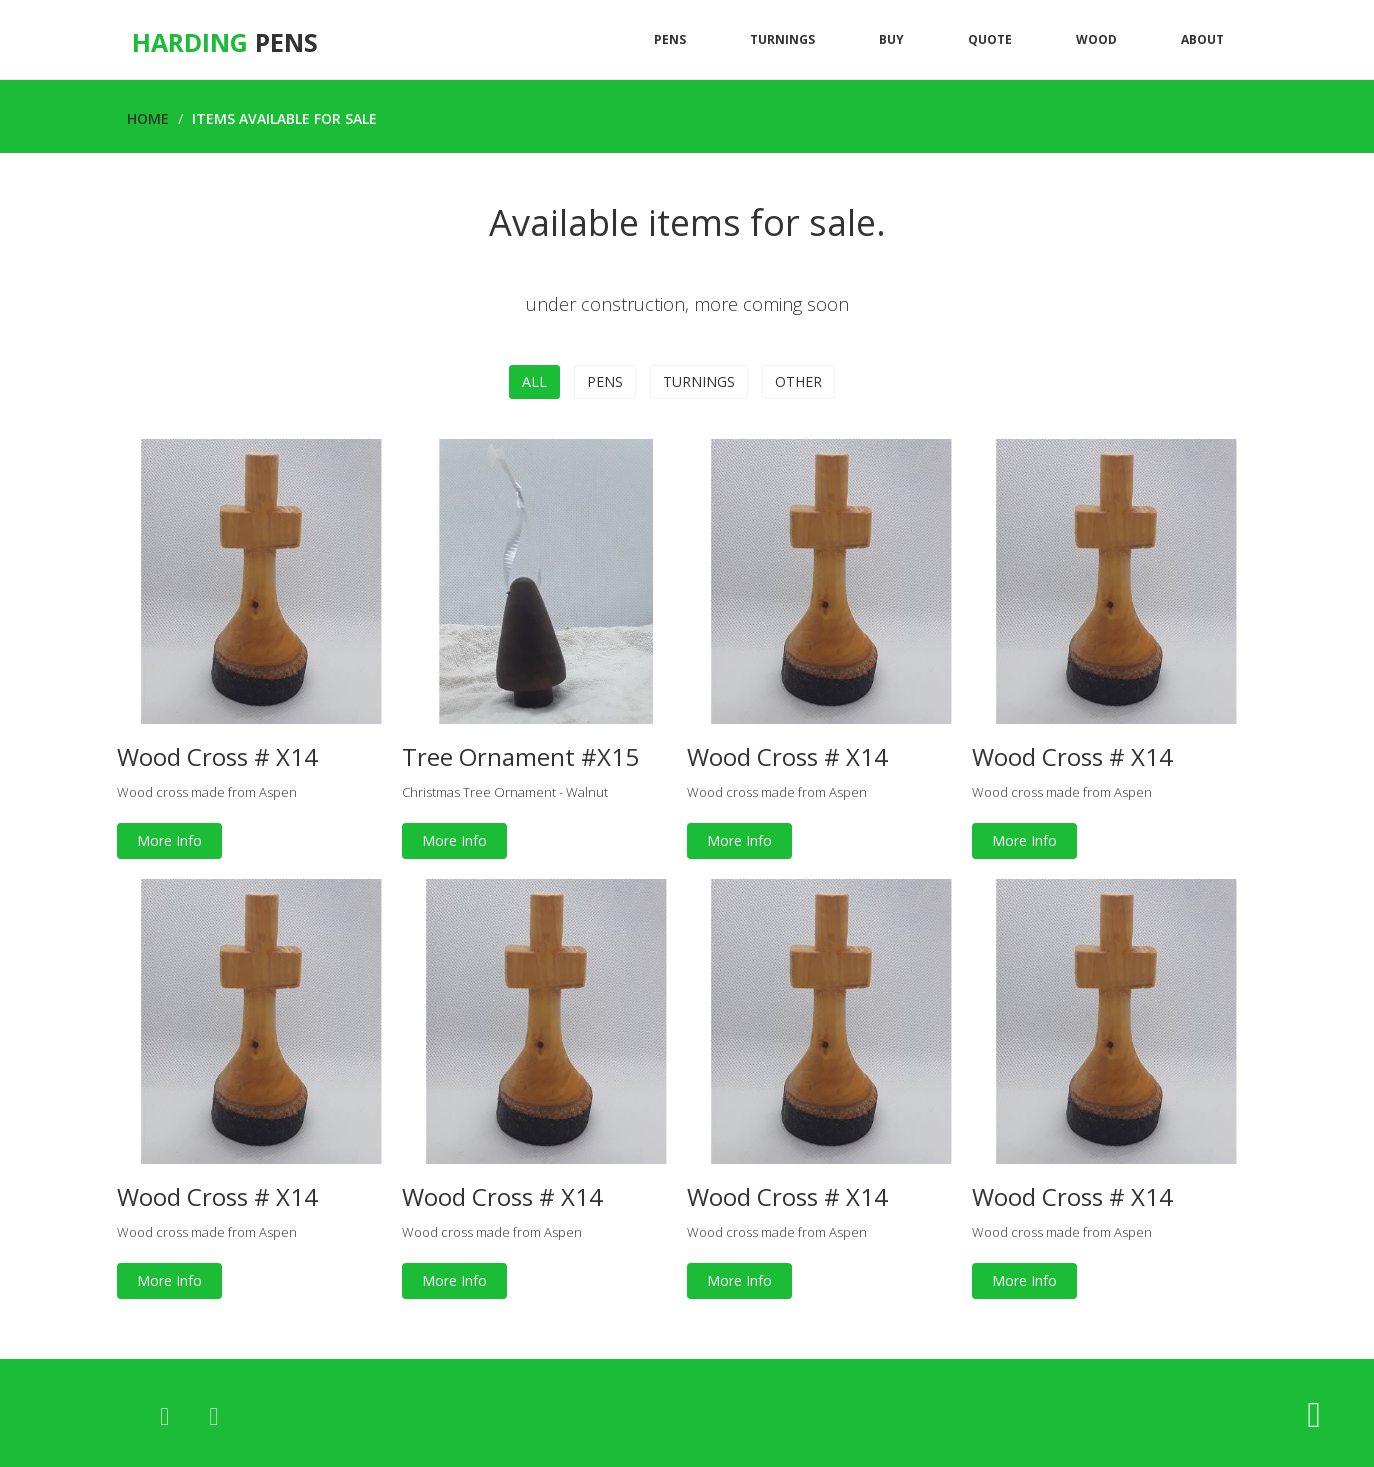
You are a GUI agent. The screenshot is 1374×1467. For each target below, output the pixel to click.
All (534, 381)
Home (148, 118)
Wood (1096, 39)
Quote (990, 39)
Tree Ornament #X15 (520, 756)
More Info (169, 840)
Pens (670, 39)
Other (798, 381)
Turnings (782, 39)
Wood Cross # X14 (217, 756)
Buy (891, 39)
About (1202, 39)
